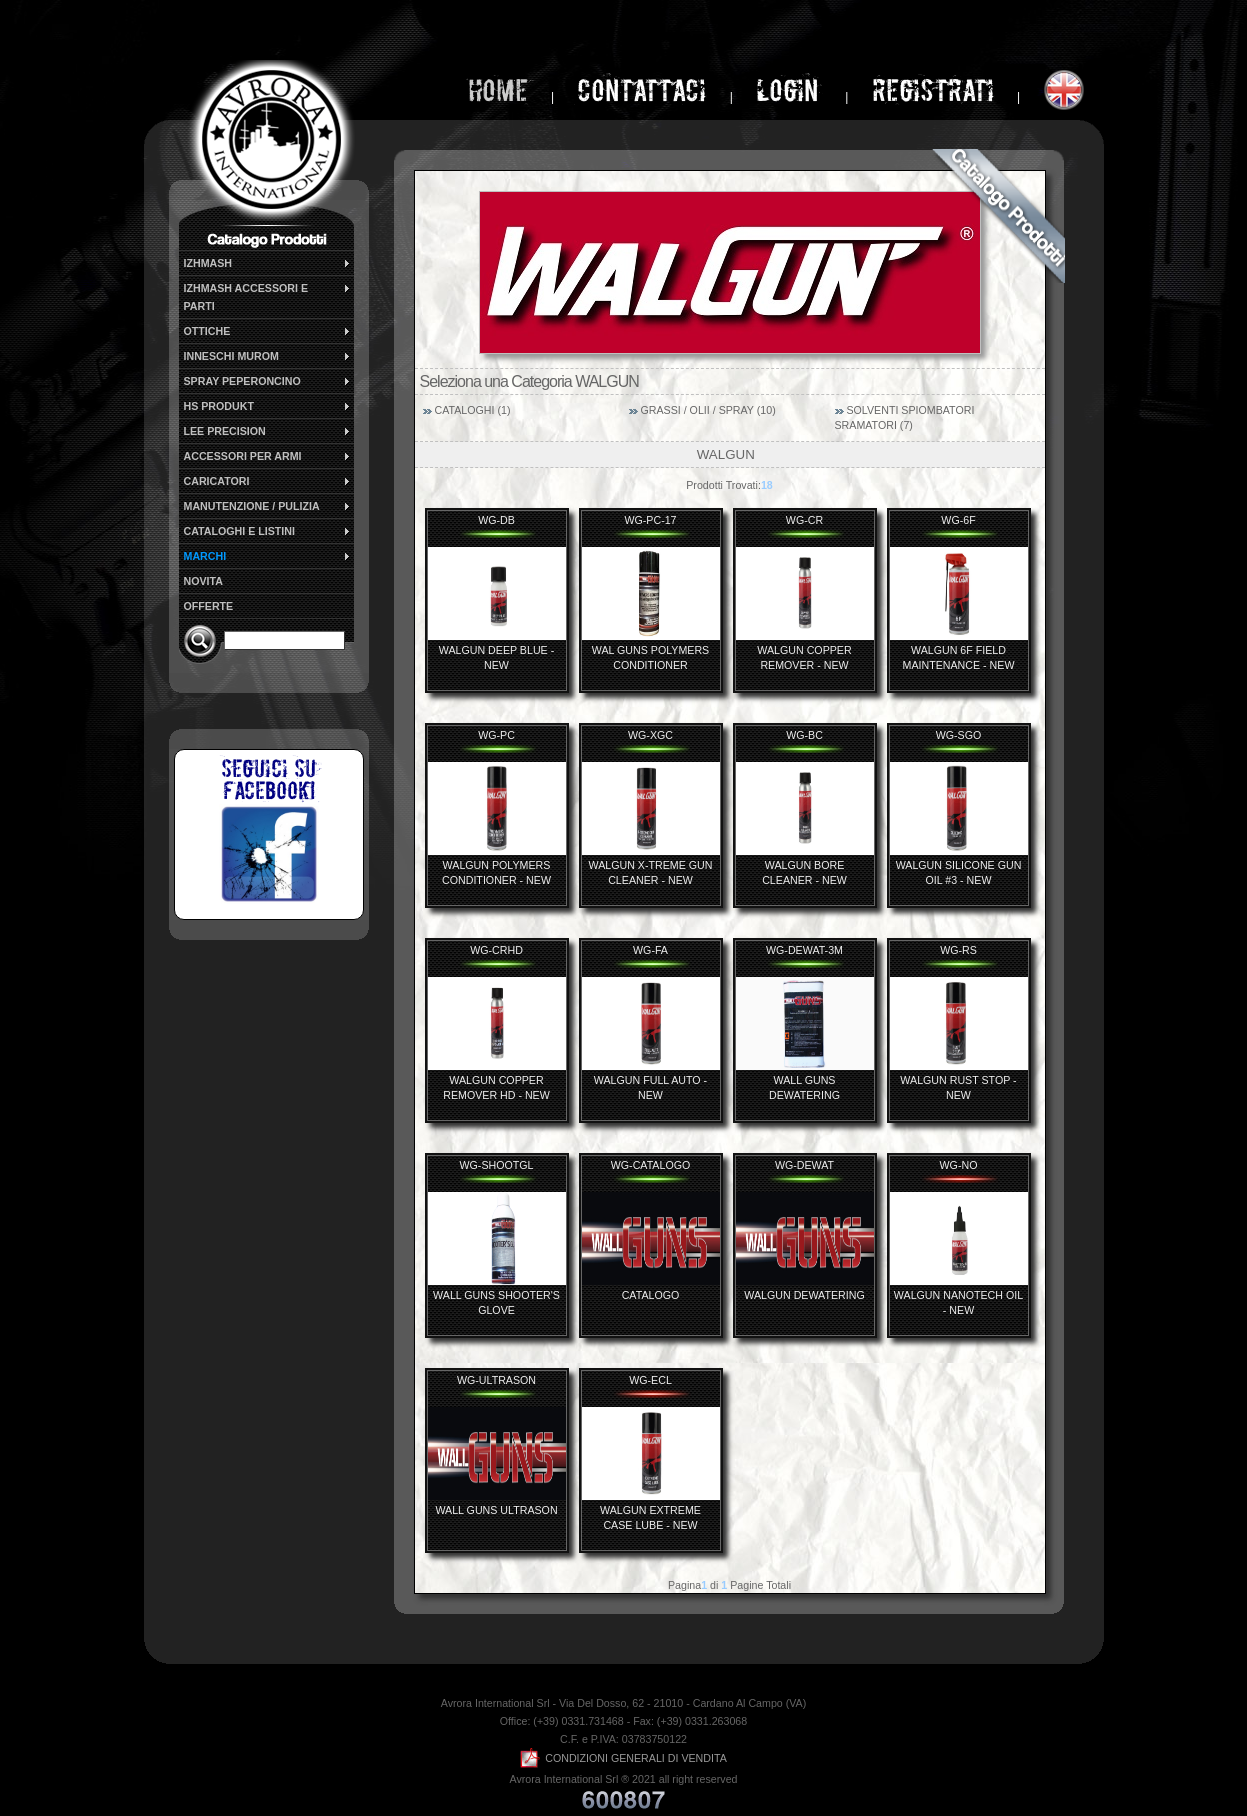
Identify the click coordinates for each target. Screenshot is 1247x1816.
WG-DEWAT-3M (804, 950)
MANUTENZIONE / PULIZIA (268, 506)
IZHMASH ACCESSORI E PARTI (268, 296)
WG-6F (958, 520)
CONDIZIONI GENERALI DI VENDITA (623, 1758)
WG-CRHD (496, 950)
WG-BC (804, 735)
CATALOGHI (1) (472, 410)
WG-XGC (650, 735)
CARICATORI (268, 481)
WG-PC (496, 735)
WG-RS (958, 950)
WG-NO (959, 1165)
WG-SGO (959, 735)
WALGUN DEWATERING (804, 1295)
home (498, 90)
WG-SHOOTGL (496, 1165)
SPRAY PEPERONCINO (268, 381)
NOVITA (203, 581)
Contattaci (641, 90)
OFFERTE (209, 606)
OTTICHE (268, 331)
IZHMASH (268, 263)
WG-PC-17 (650, 520)
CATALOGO (651, 1295)
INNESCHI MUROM (268, 356)
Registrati (933, 90)
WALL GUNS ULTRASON (496, 1510)
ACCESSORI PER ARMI (268, 456)
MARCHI (268, 556)
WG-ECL (650, 1380)
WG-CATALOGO (651, 1165)
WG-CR (804, 520)
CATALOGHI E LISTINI (268, 531)
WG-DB (496, 520)
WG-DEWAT (804, 1165)
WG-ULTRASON (496, 1380)
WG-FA (650, 950)
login (790, 90)
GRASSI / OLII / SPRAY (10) (707, 410)
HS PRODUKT (268, 406)
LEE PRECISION (268, 431)
